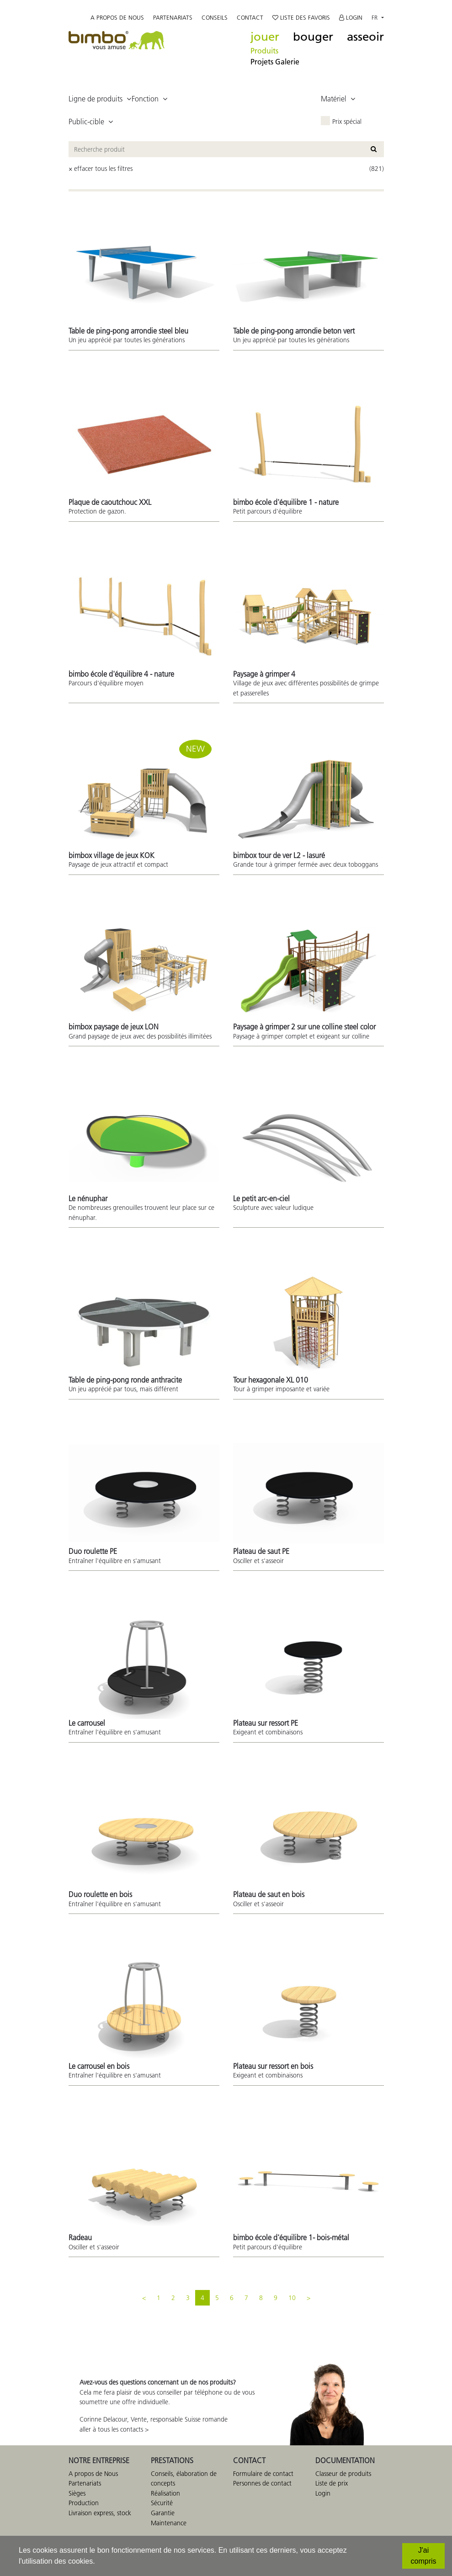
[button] (100, 98)
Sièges (77, 2493)
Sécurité (162, 2503)
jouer (264, 37)
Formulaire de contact (263, 2474)
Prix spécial (347, 121)
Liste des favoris (301, 17)
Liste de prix (331, 2483)
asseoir (365, 37)
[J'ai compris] (423, 2556)
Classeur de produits (343, 2474)
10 (292, 2298)
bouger (313, 37)
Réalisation (165, 2493)
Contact (250, 17)
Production (84, 2503)
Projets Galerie (274, 62)
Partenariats (172, 17)
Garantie (163, 2513)
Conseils (215, 17)
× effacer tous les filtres (101, 168)
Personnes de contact (262, 2483)
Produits (264, 51)
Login (350, 17)
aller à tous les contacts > (114, 2429)
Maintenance (168, 2523)
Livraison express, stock (100, 2513)
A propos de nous (117, 17)
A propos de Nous (93, 2474)
